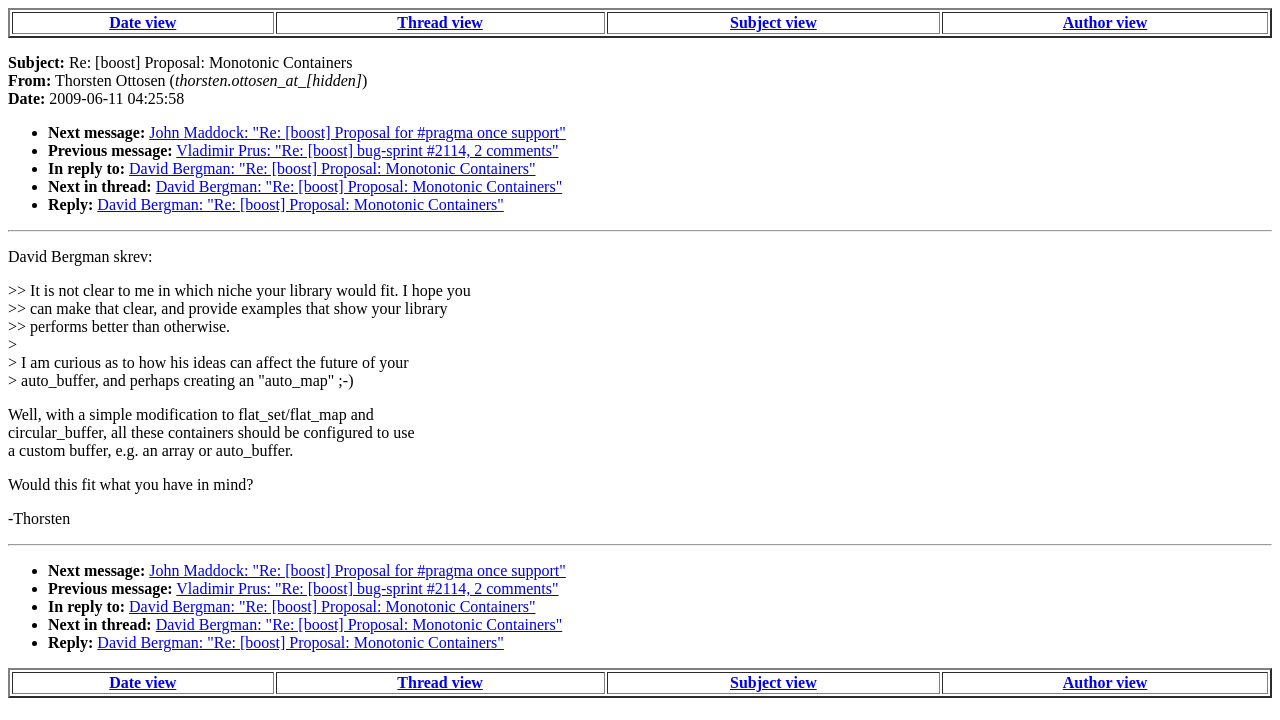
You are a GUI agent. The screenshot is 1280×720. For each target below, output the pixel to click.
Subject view (773, 22)
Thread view (439, 22)
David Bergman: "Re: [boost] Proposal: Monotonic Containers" (332, 168)
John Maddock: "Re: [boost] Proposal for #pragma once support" (357, 132)
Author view (1105, 22)
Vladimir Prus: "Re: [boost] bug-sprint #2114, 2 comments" (367, 150)
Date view (142, 22)
